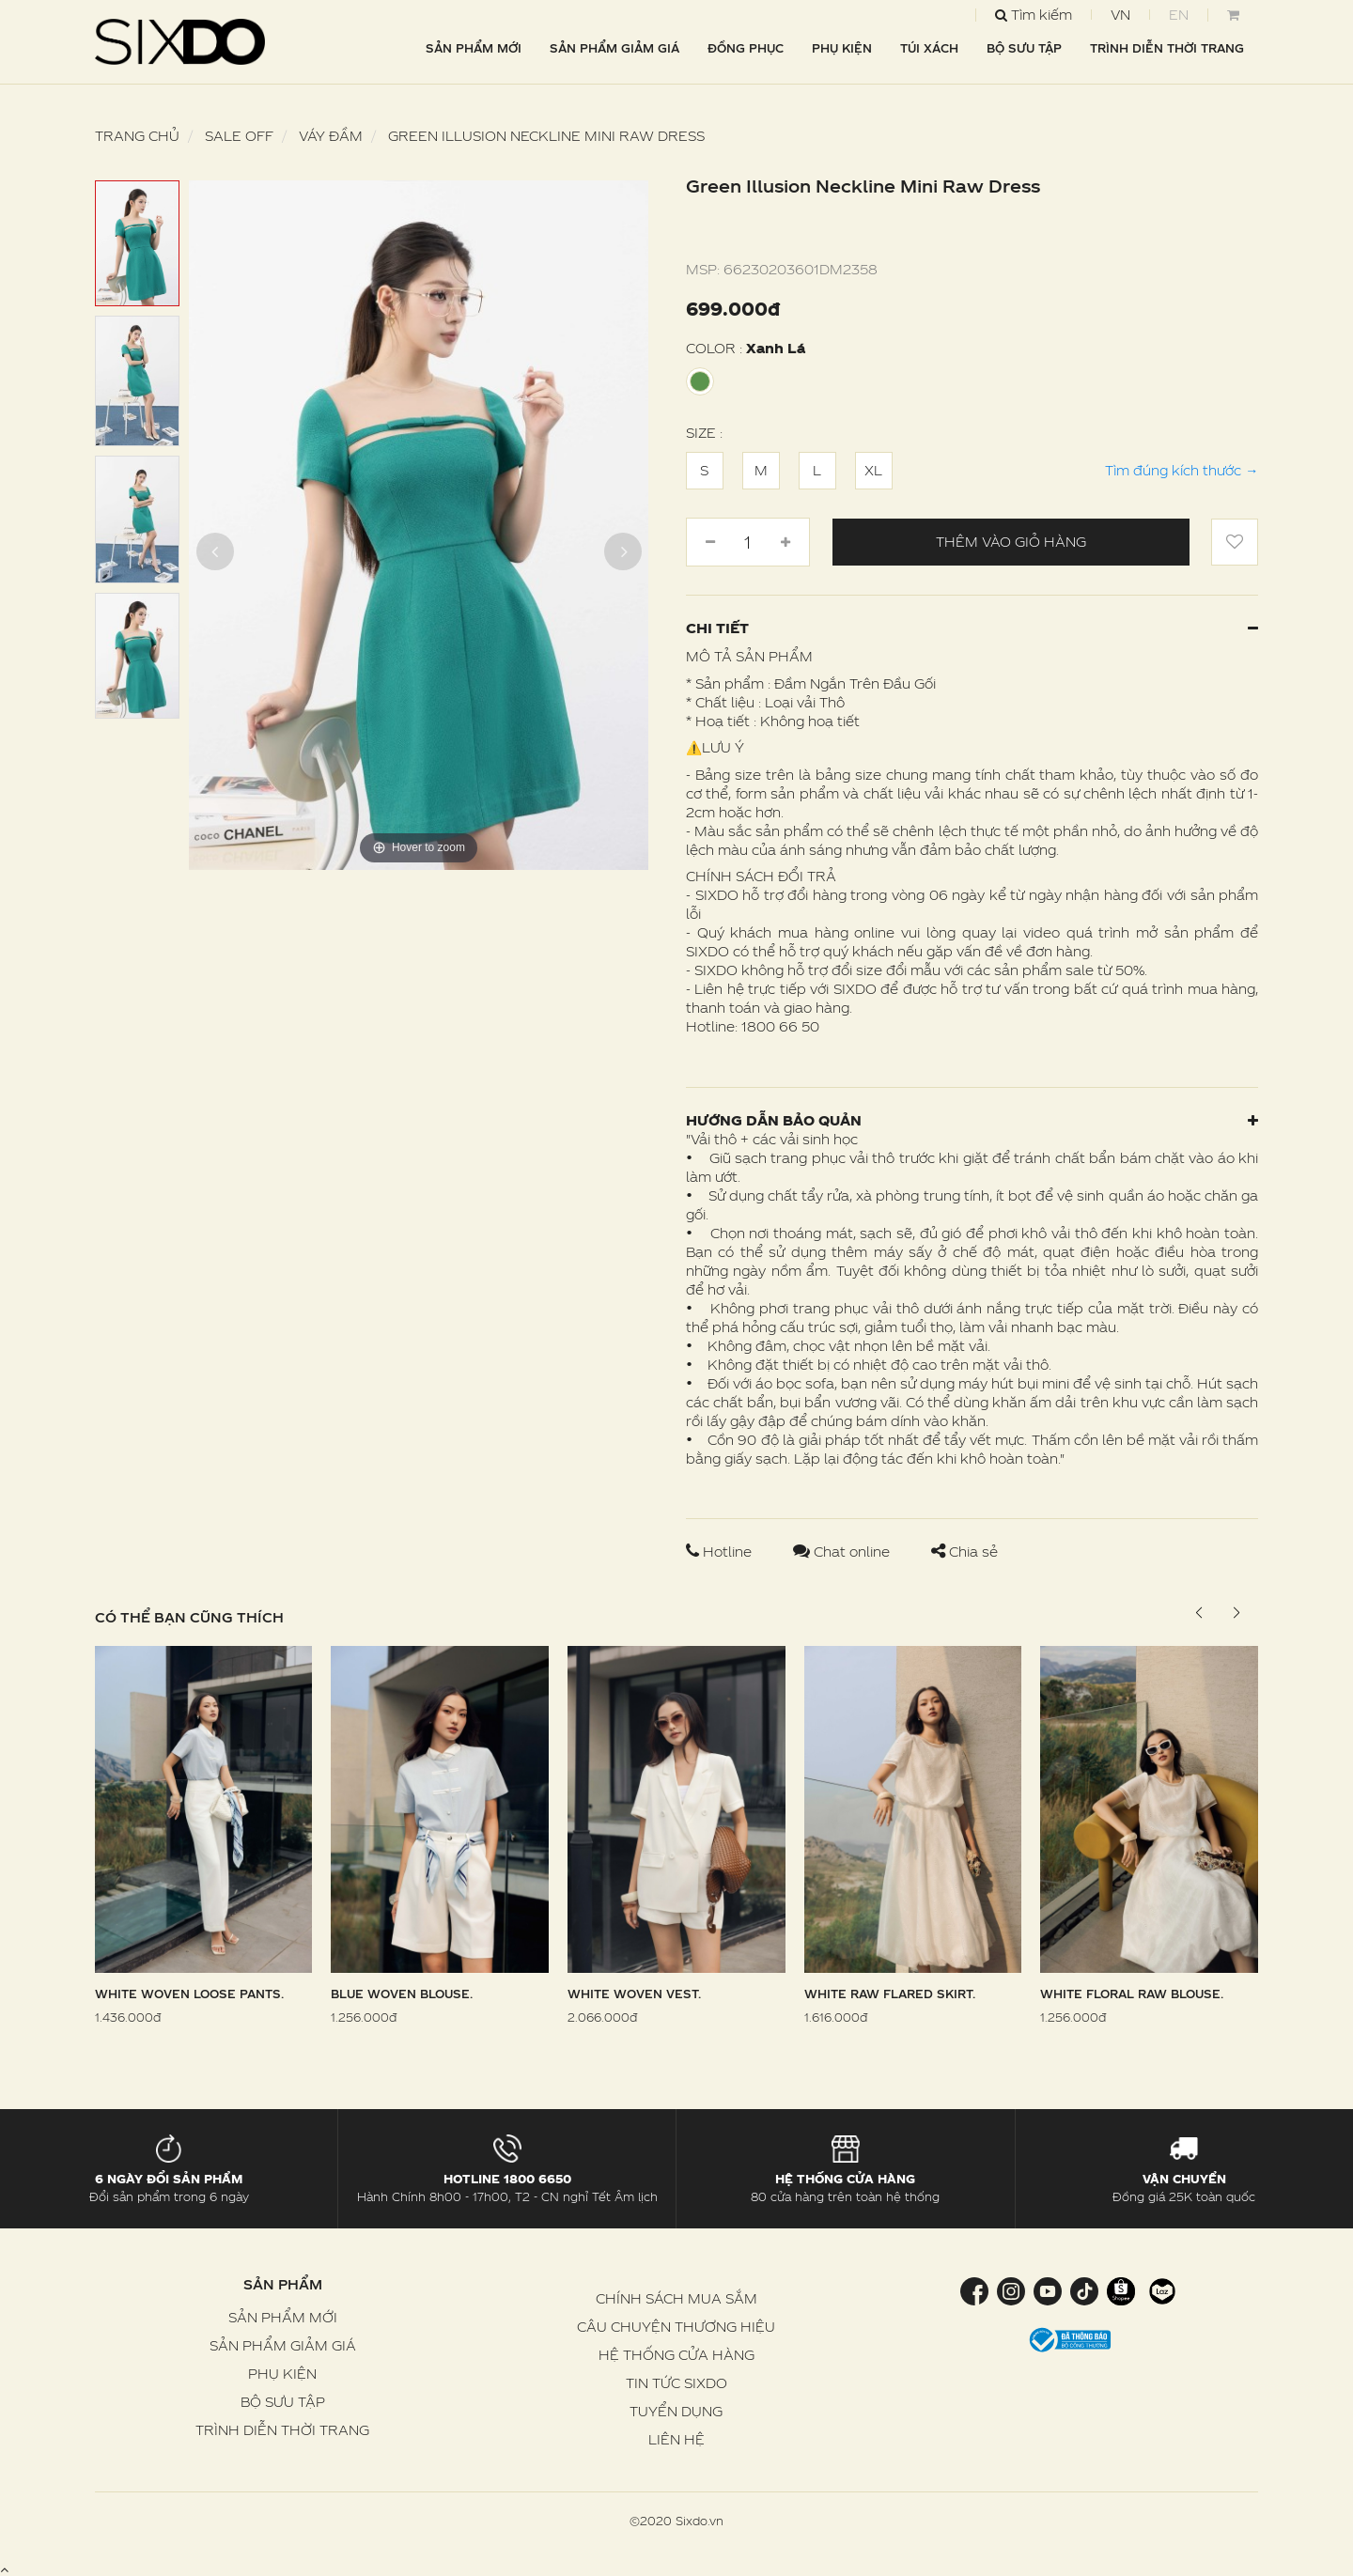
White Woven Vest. (634, 1993)
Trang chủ (137, 136)
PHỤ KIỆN (842, 47)
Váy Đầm (331, 136)
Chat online (843, 1552)
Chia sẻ (964, 1552)
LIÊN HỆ (676, 2439)
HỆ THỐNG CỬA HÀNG (676, 2355)
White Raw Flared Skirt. (889, 1993)
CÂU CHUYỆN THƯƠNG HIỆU (676, 2327)
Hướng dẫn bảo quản (972, 1120)
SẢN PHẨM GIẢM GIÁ (614, 47)
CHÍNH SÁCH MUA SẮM (676, 2298)
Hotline (720, 1552)
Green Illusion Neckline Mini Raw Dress (546, 136)
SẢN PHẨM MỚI (473, 47)
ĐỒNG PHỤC (746, 47)
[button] (1236, 1613)
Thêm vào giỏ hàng (1011, 542)
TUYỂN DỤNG (676, 2411)
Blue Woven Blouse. (402, 1993)
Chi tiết (972, 628)
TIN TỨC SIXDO (676, 2383)
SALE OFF (239, 136)
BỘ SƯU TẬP (1024, 47)
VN (1120, 14)
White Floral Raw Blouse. (1131, 1993)
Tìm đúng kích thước (1181, 470)
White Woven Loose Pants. (189, 1993)
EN (1179, 14)
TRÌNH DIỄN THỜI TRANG (1167, 47)
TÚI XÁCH (929, 47)
